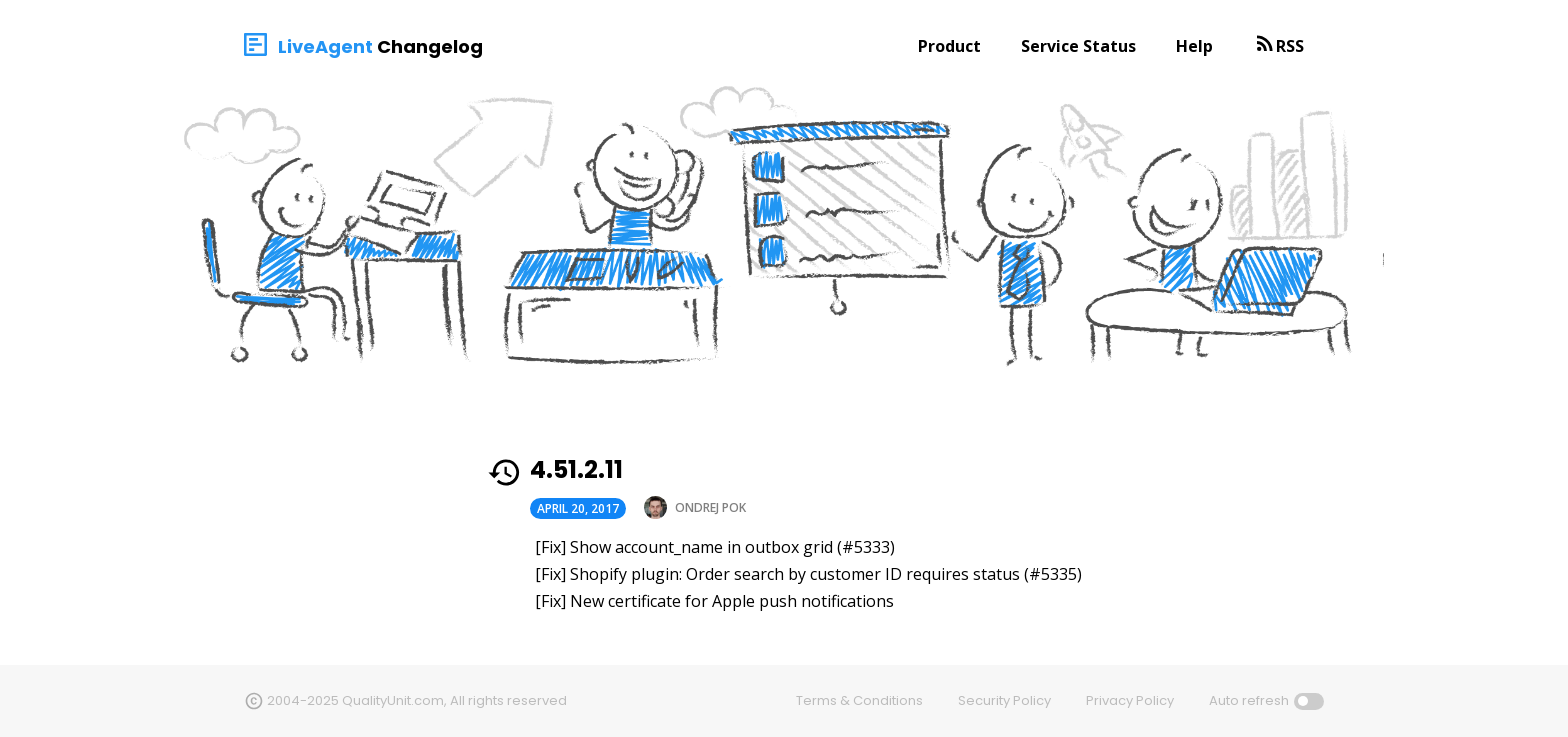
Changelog (430, 46)
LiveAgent (325, 46)
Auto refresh (1249, 700)
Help (1194, 46)
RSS (1290, 46)
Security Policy (1004, 700)
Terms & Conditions (859, 700)
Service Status (1078, 46)
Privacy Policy (1130, 700)
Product (949, 46)
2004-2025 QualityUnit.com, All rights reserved (417, 700)
